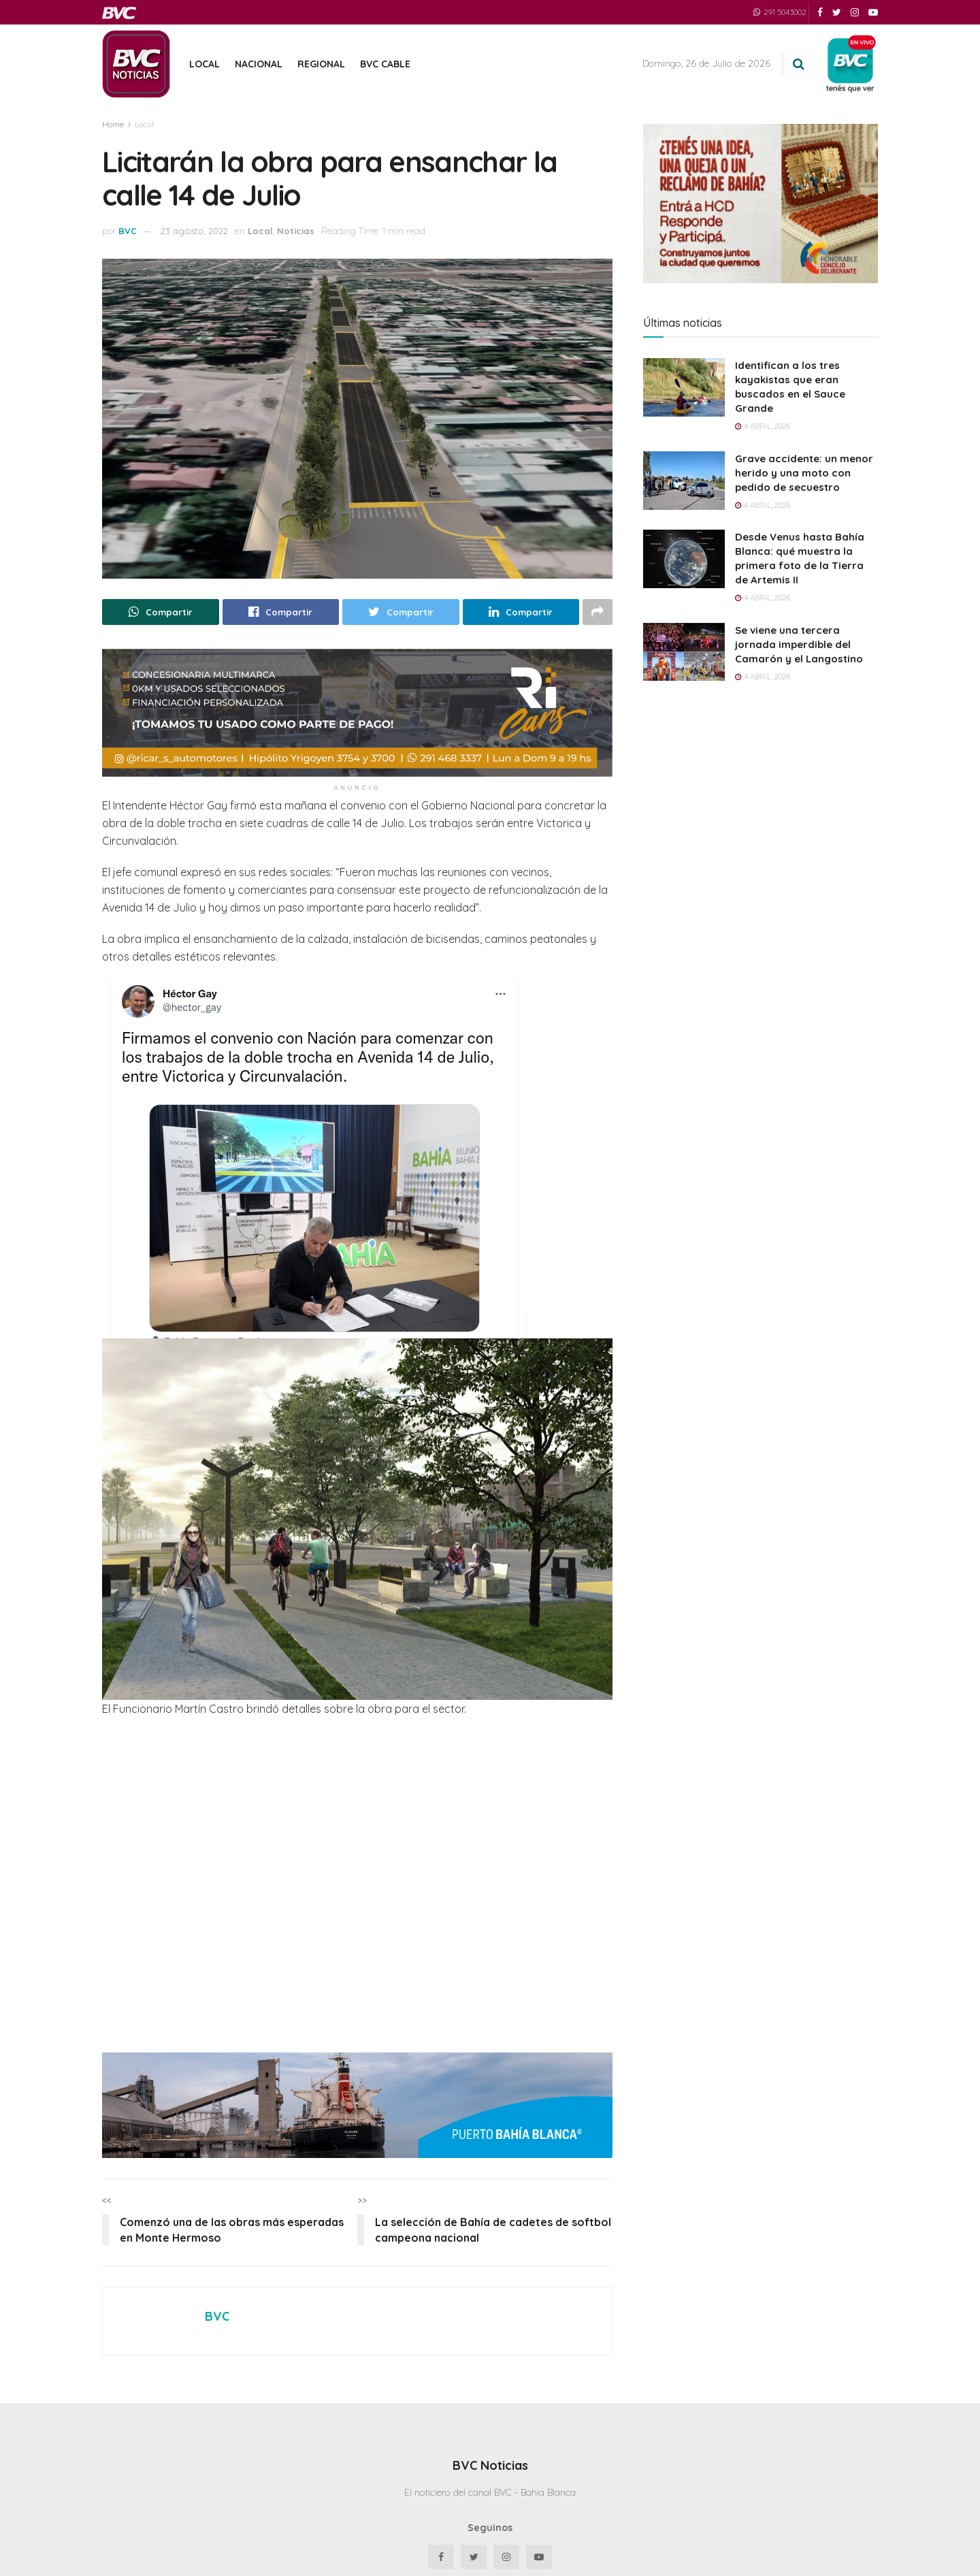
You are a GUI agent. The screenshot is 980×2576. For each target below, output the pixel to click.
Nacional (258, 64)
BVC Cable (385, 64)
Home (113, 124)
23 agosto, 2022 (194, 230)
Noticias (295, 230)
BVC (127, 230)
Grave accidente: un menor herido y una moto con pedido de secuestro (804, 473)
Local (204, 64)
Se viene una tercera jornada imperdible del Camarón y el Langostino (799, 644)
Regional (321, 64)
